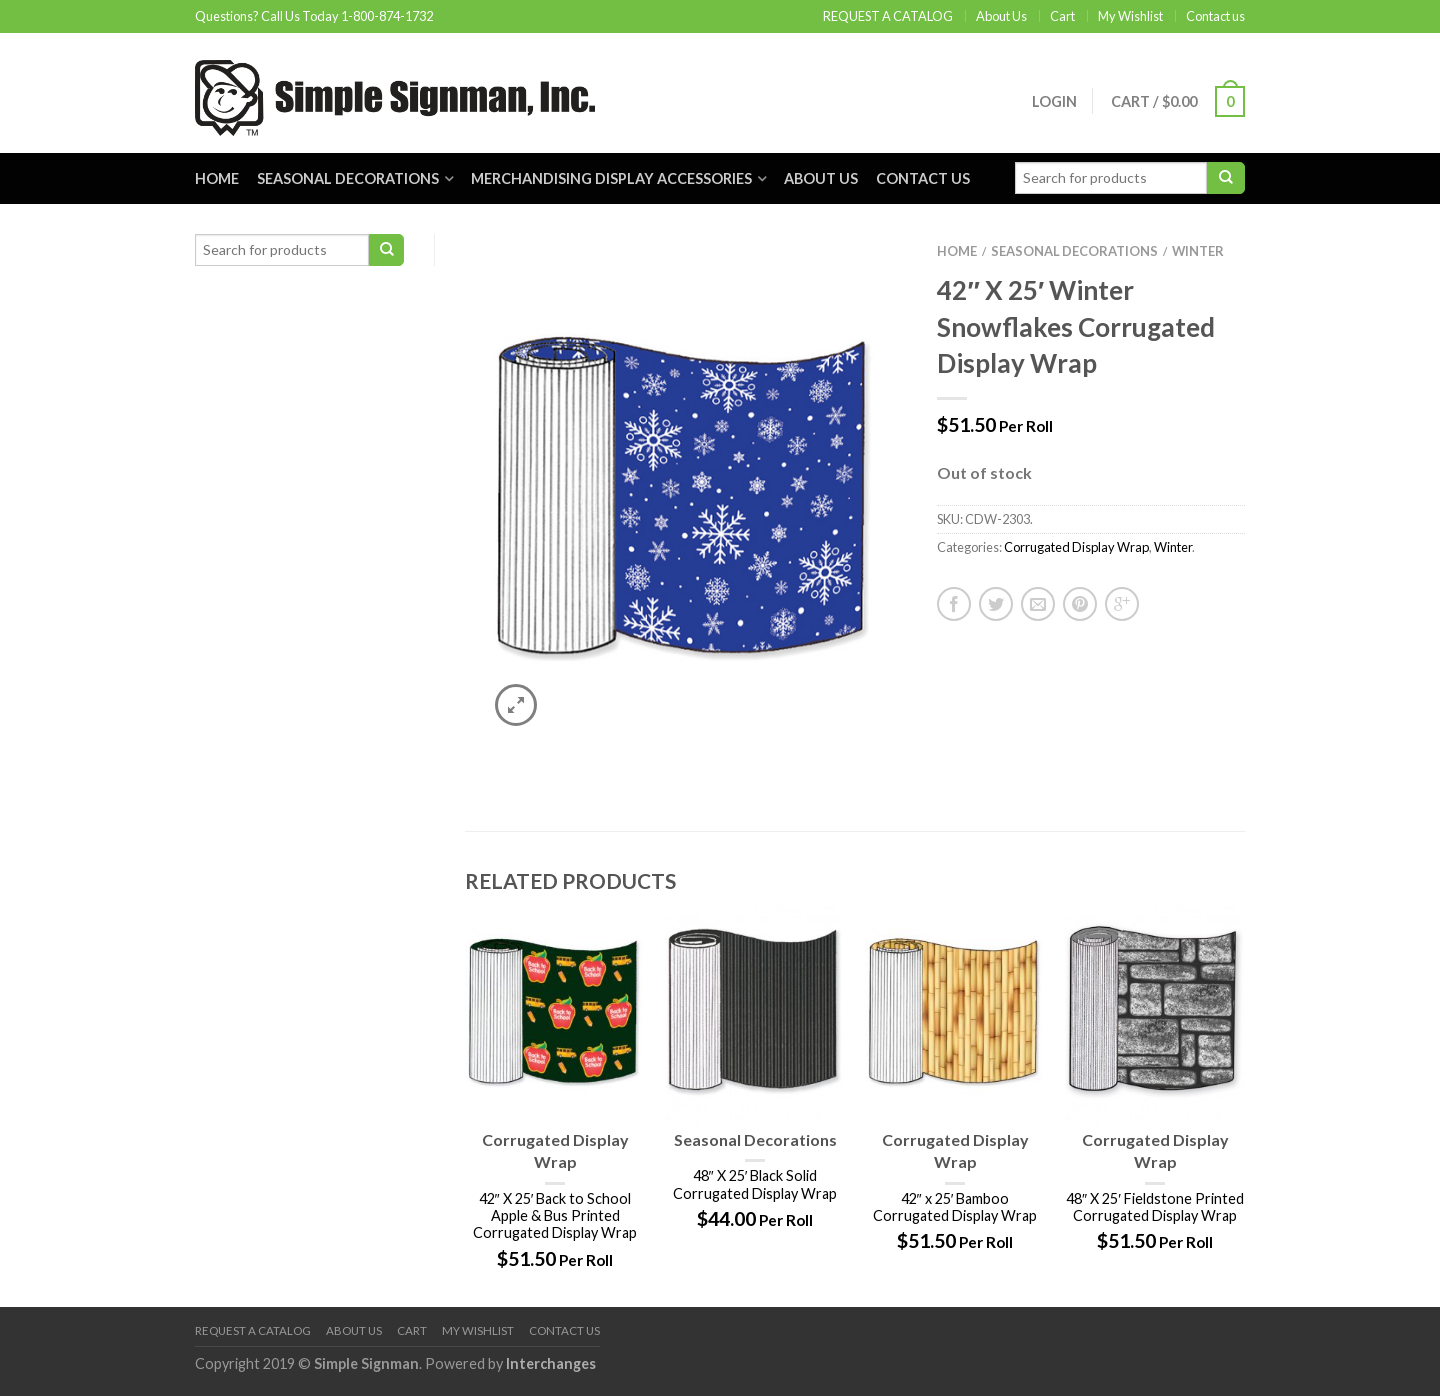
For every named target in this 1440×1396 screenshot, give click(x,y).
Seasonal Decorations (348, 178)
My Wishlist (1130, 16)
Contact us (1215, 16)
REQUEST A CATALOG (888, 16)
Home (217, 178)
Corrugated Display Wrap (1076, 547)
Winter (1198, 251)
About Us (1001, 16)
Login (1054, 101)
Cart (1062, 16)
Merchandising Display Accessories (611, 178)
